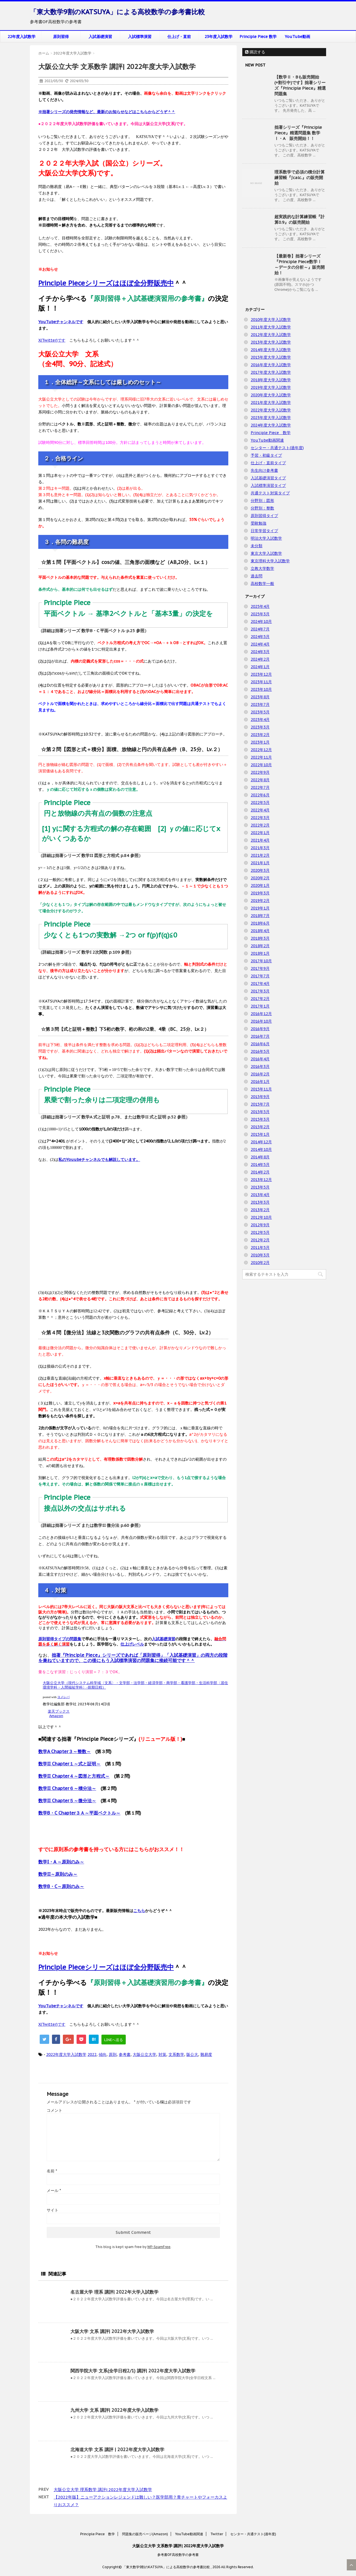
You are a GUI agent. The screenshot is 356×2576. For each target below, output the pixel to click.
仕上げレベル (132, 1644)
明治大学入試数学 (266, 538)
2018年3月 (260, 938)
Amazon (56, 1715)
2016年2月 (260, 1074)
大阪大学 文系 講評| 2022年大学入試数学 (112, 2331)
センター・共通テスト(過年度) (277, 447)
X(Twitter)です (51, 340)
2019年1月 (260, 908)
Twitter (216, 2534)
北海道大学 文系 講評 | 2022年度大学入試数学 (117, 2449)
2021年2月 (260, 855)
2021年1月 (260, 862)
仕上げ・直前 (179, 36)
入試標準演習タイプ (268, 485)
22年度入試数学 (21, 36)
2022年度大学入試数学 (66, 2054)
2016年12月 (261, 1013)
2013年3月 (260, 1202)
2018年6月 (260, 923)
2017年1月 (260, 1006)
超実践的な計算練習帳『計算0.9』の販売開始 (299, 219)
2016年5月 (260, 1051)
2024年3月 (260, 651)
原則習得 (61, 36)
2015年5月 (260, 1111)
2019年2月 (260, 900)
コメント (54, 2110)
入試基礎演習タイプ (268, 477)
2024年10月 (261, 621)
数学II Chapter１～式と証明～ (69, 1763)
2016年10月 (261, 1021)
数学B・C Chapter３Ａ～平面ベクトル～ (79, 1813)
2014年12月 (261, 1141)
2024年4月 (260, 644)
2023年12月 (261, 674)
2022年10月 (261, 764)
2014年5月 (260, 1164)
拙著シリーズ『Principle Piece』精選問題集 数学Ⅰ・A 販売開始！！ (298, 133)
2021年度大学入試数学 (271, 402)
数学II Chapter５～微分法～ (67, 1800)
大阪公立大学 (144, 2054)
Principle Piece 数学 (258, 36)
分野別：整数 (262, 508)
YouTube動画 (297, 36)
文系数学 (176, 2054)
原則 (113, 2054)
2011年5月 (260, 1247)
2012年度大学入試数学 (271, 334)
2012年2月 (260, 1239)
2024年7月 (260, 629)
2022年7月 (260, 787)
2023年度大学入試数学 (271, 417)
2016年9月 (260, 1028)
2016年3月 (260, 1066)
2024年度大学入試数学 (271, 425)
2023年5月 (260, 712)
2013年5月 (260, 1187)
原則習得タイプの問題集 (59, 1638)
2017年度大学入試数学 (271, 372)
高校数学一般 (262, 583)
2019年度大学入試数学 (271, 387)
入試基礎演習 (100, 36)
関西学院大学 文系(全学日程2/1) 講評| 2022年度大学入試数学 (132, 2370)
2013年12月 (261, 1179)
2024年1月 (260, 666)
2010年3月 (260, 1255)
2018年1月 (260, 953)
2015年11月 (261, 1089)
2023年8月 (260, 696)
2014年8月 (260, 1157)
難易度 (206, 2054)
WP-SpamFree (158, 2247)
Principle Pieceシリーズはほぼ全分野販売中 (106, 283)
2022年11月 (261, 757)
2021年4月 (260, 840)
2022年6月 (260, 794)
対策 (162, 2054)
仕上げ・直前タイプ (268, 462)
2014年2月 (260, 1172)
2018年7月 (260, 915)
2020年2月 (260, 877)
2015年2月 (260, 1126)
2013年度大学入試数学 (271, 342)
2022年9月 (260, 772)
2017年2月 (260, 998)
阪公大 (192, 2054)
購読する (255, 51)
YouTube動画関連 (267, 440)
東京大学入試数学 (266, 553)
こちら (139, 1910)
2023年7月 (260, 704)
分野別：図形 (262, 500)
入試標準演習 (139, 36)
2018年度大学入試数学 (271, 379)
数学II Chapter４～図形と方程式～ (74, 1776)
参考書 (124, 2054)
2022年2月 (260, 825)
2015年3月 (260, 1119)
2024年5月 (260, 636)
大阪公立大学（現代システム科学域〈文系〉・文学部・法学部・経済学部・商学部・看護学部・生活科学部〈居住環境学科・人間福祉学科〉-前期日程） (135, 1685)
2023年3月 (260, 727)
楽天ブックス (59, 1711)
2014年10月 (261, 1149)
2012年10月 (261, 1217)
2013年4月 (260, 1194)
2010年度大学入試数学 (271, 319)
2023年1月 (260, 742)
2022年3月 (260, 817)
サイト (52, 2210)
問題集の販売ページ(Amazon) (145, 2534)
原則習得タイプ (264, 515)
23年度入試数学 (218, 36)
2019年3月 (260, 893)
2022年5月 (260, 802)
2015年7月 (260, 1104)
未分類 (256, 545)
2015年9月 (260, 1096)
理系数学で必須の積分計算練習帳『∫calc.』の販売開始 (299, 177)
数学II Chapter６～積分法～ (67, 1788)
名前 (52, 2170)
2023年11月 (261, 681)
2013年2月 (260, 1209)
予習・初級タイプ (266, 455)
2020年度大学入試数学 (271, 394)
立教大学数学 (262, 568)
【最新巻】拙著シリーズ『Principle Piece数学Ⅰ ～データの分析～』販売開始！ (299, 264)
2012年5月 (260, 1232)
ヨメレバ (63, 1697)
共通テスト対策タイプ (270, 493)
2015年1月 (260, 1134)
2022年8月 (260, 779)
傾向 (102, 2054)
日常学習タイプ (264, 530)
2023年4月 (260, 719)
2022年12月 (261, 749)
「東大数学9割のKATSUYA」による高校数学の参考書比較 (117, 12)
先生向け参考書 (264, 470)
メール (54, 2190)
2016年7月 (260, 1036)
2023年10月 (261, 689)
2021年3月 (260, 847)
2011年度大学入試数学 (271, 327)
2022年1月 (260, 832)
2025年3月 (260, 613)
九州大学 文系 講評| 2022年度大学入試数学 (114, 2410)
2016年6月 (260, 1043)
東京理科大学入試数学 (270, 560)
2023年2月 (260, 734)
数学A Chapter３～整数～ (64, 1751)
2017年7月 (260, 976)
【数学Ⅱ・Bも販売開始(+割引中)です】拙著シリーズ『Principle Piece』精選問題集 (300, 85)
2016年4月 (260, 1058)
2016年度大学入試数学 (271, 364)
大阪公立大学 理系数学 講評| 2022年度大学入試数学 (103, 2489)
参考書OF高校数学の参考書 (178, 2555)
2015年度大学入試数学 (271, 357)
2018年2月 (260, 945)
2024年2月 (260, 659)
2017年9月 (260, 968)
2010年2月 (260, 1262)
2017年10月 (261, 960)
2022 (91, 2054)
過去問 (256, 575)
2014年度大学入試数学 (271, 349)
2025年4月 (260, 606)
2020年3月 (260, 870)
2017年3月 (260, 991)
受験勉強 (258, 523)
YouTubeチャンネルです (60, 321)
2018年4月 (260, 930)
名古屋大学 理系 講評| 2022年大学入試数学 (114, 2292)
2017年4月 (260, 983)
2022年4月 (260, 810)
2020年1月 (260, 885)
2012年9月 (260, 1224)
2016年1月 (260, 1081)
